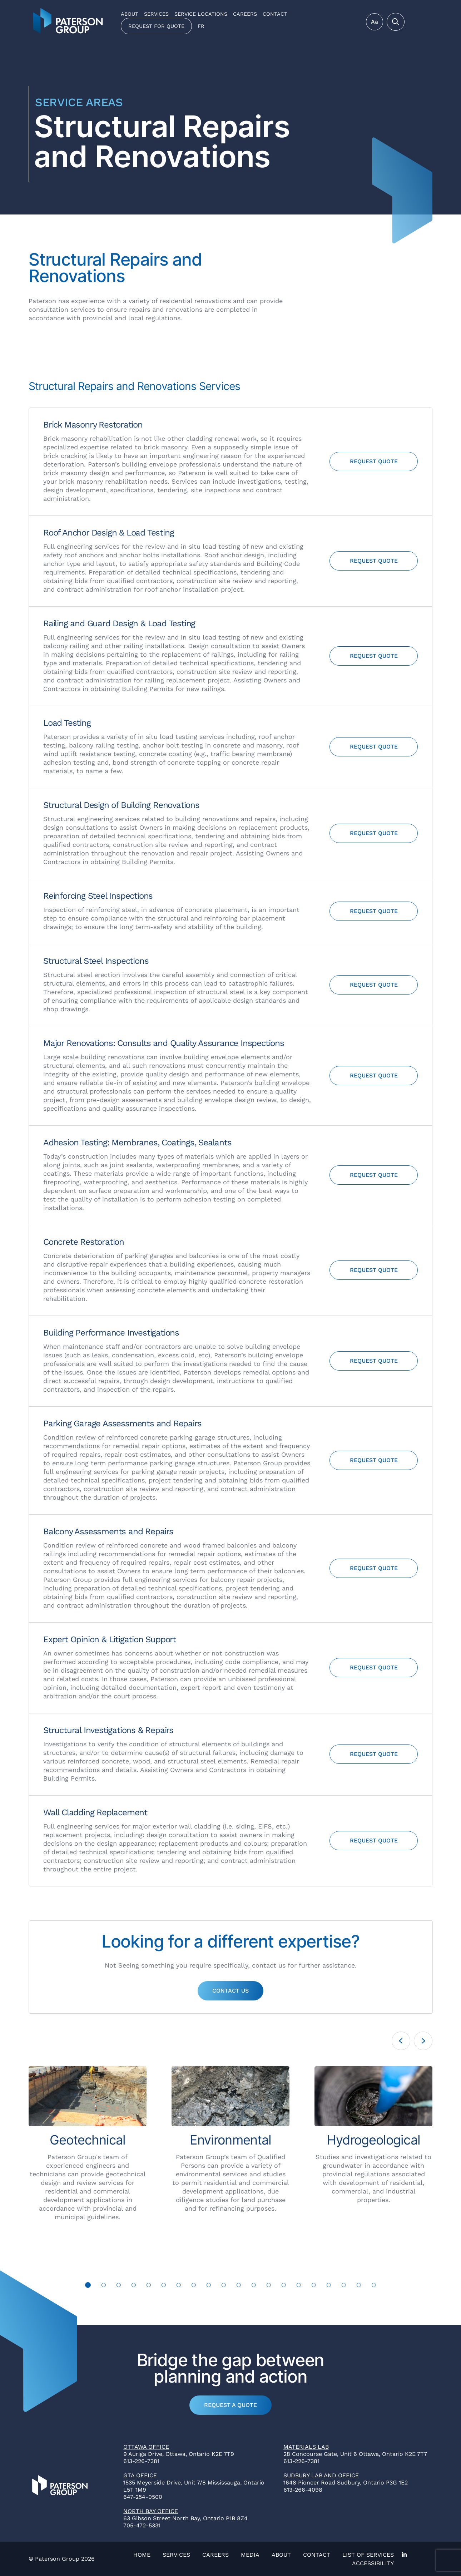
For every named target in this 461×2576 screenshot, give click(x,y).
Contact (275, 14)
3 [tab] (118, 2285)
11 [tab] (239, 2285)
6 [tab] (163, 2285)
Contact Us (230, 1990)
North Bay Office (150, 2511)
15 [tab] (299, 2285)
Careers (245, 14)
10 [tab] (224, 2285)
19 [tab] (359, 2285)
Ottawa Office (146, 2446)
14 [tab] (284, 2285)
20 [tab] (374, 2285)
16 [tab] (314, 2285)
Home (141, 2554)
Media (250, 2554)
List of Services (368, 2554)
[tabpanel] (87, 2143)
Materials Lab (306, 2446)
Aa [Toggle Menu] (374, 21)
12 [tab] (254, 2285)
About (129, 14)
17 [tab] (329, 2285)
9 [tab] (208, 2285)
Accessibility (373, 2563)
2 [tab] (103, 2285)
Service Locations (200, 14)
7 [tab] (178, 2285)
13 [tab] (269, 2285)
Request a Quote (230, 2405)
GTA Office (140, 2475)
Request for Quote (156, 26)
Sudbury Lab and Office (321, 2475)
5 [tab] (148, 2285)
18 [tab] (344, 2285)
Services (156, 14)
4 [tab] (133, 2285)
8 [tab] (193, 2285)
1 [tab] (88, 2285)
